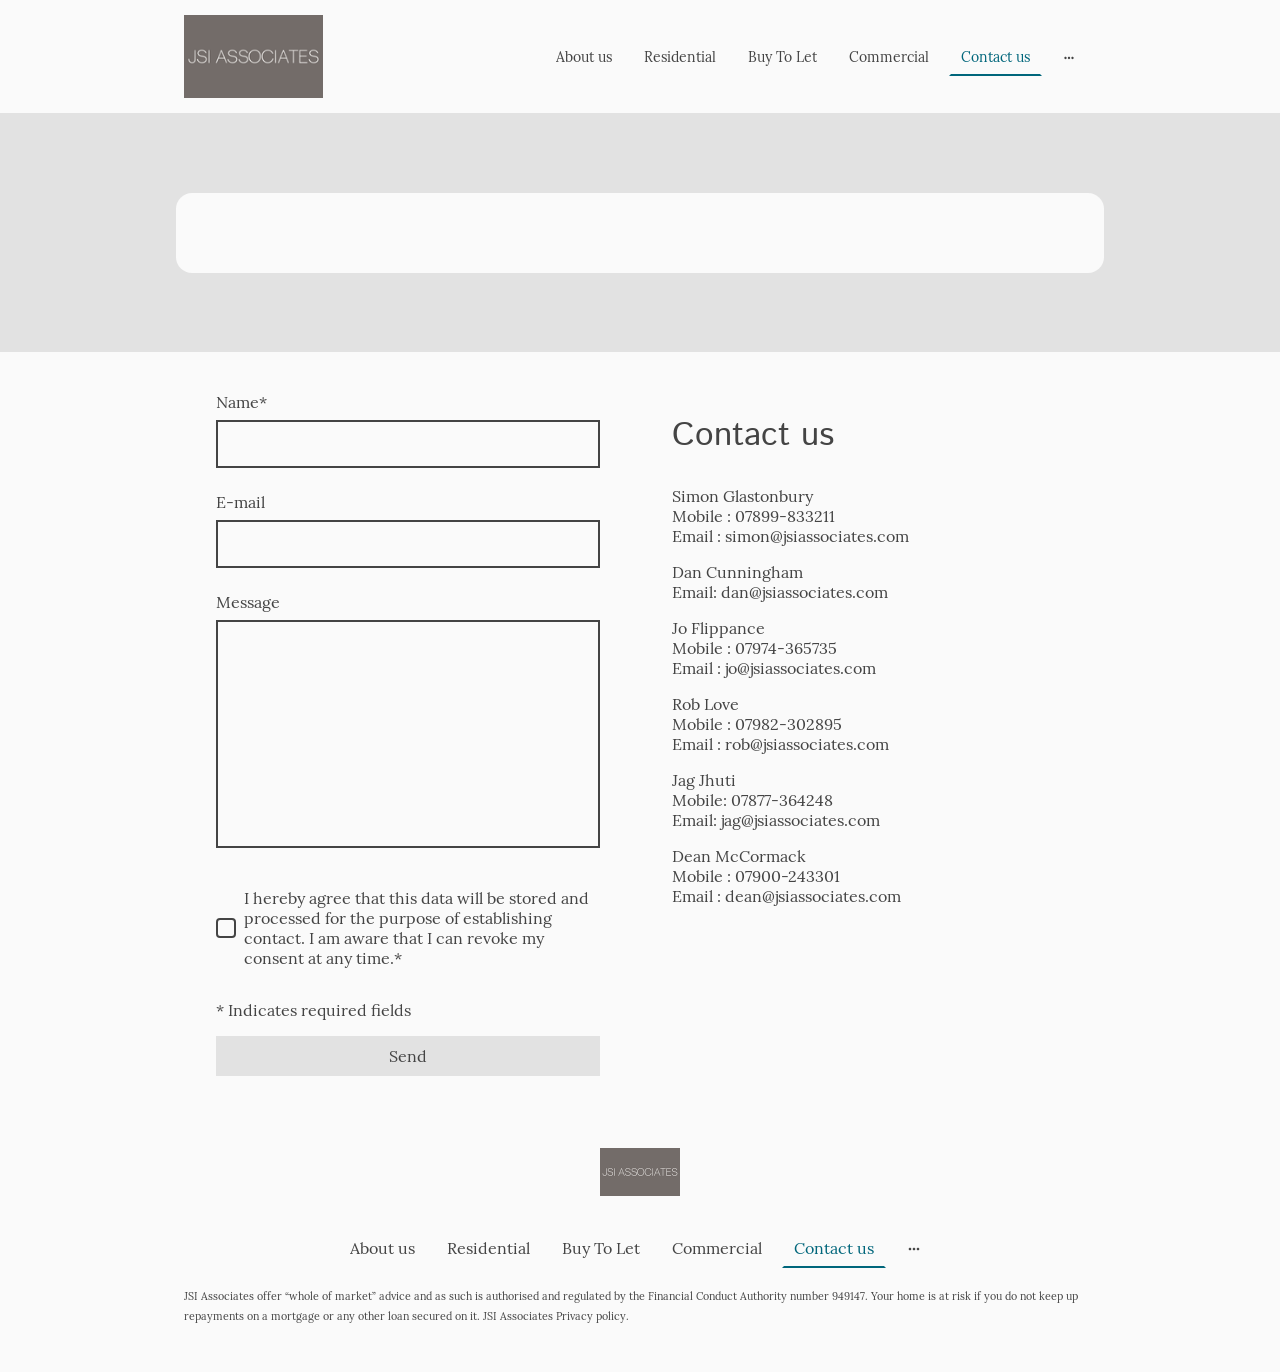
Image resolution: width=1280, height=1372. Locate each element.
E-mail (240, 502)
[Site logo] (253, 56)
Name (241, 402)
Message (248, 602)
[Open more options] (1069, 56)
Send (408, 1056)
